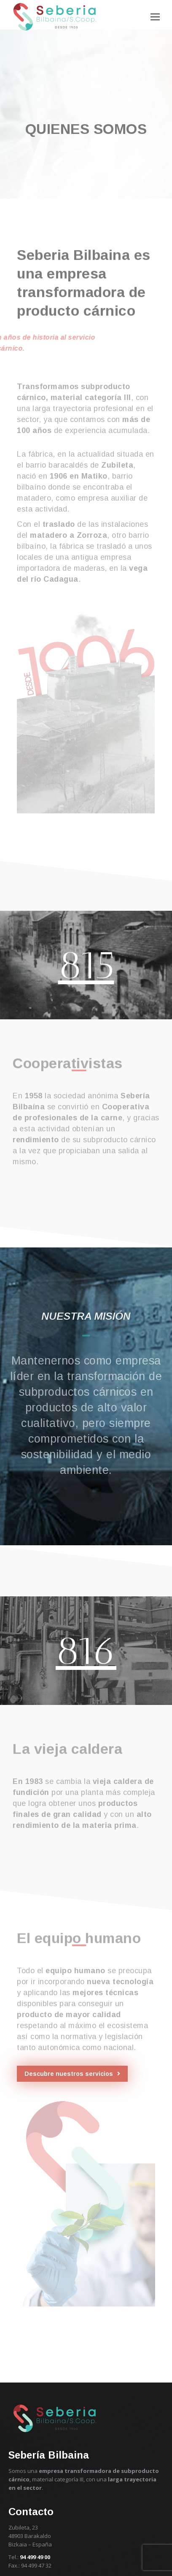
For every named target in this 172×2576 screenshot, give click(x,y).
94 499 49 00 (35, 2557)
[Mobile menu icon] (155, 16)
